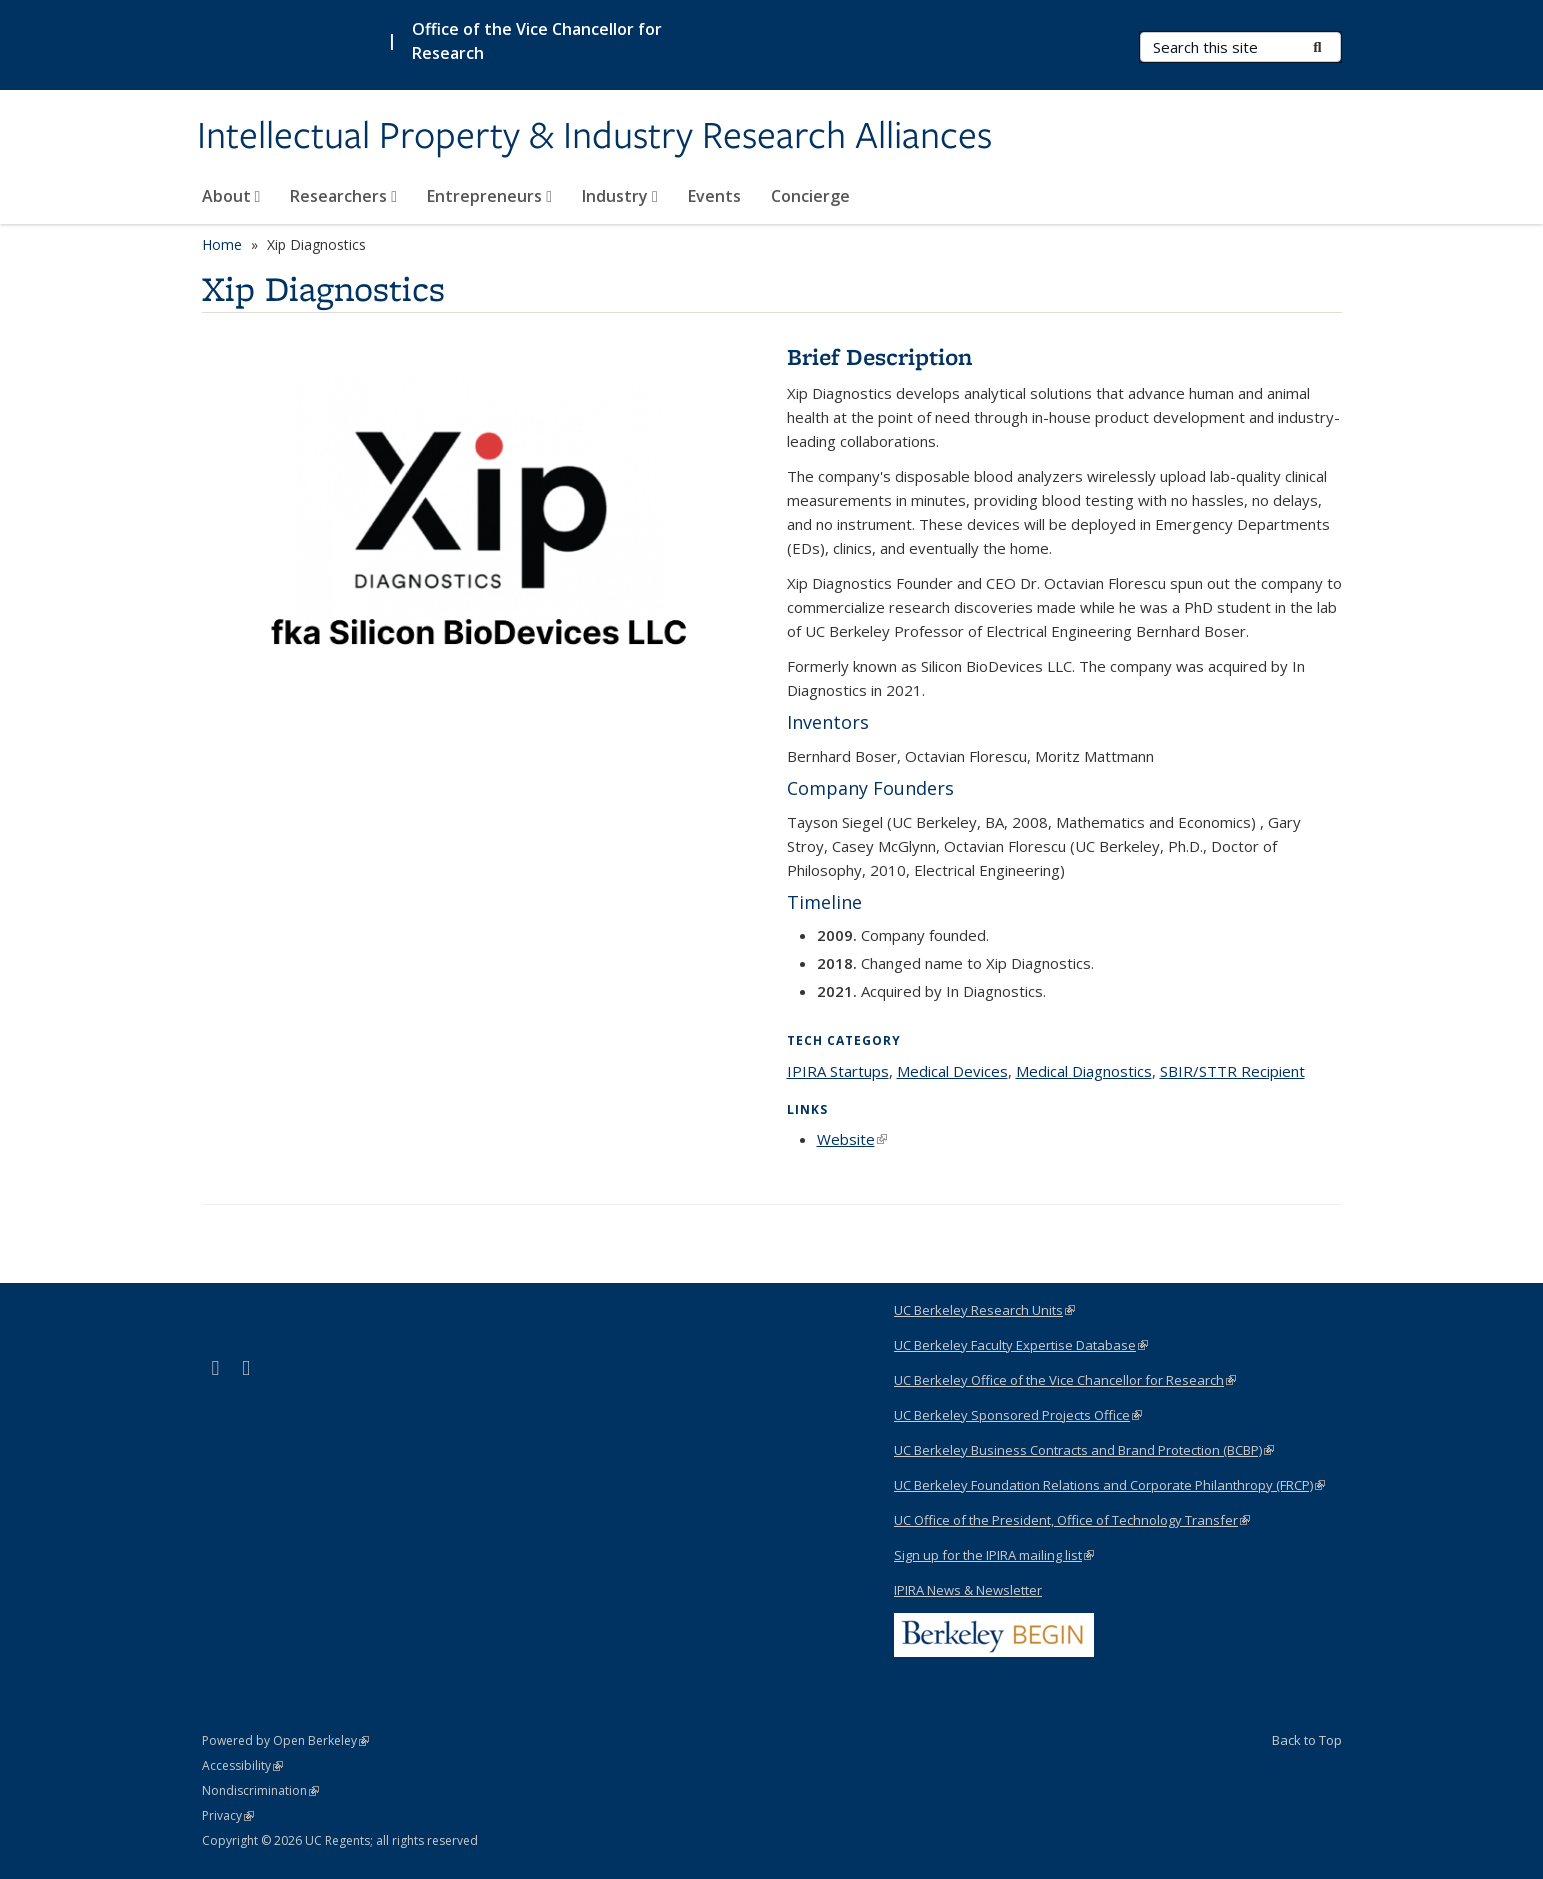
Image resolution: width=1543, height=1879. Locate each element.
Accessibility (242, 1765)
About (231, 196)
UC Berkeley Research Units (984, 1310)
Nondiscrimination (260, 1790)
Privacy (228, 1815)
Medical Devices (952, 1071)
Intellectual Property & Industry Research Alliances (594, 137)
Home (222, 244)
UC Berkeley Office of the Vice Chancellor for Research (1065, 1380)
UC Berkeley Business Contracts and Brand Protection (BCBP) (1084, 1450)
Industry (620, 196)
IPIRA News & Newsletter (968, 1590)
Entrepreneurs (489, 196)
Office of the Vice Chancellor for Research (537, 41)
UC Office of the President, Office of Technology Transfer (1072, 1520)
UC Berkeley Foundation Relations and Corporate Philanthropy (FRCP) (1109, 1485)
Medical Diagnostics (1084, 1071)
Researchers (343, 196)
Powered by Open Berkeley (285, 1740)
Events (714, 196)
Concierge (810, 196)
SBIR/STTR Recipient (1232, 1071)
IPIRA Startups (838, 1071)
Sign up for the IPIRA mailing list (994, 1555)
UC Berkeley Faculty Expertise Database (1021, 1345)
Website (852, 1139)
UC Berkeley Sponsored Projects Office (1018, 1415)
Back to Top (1307, 1740)
